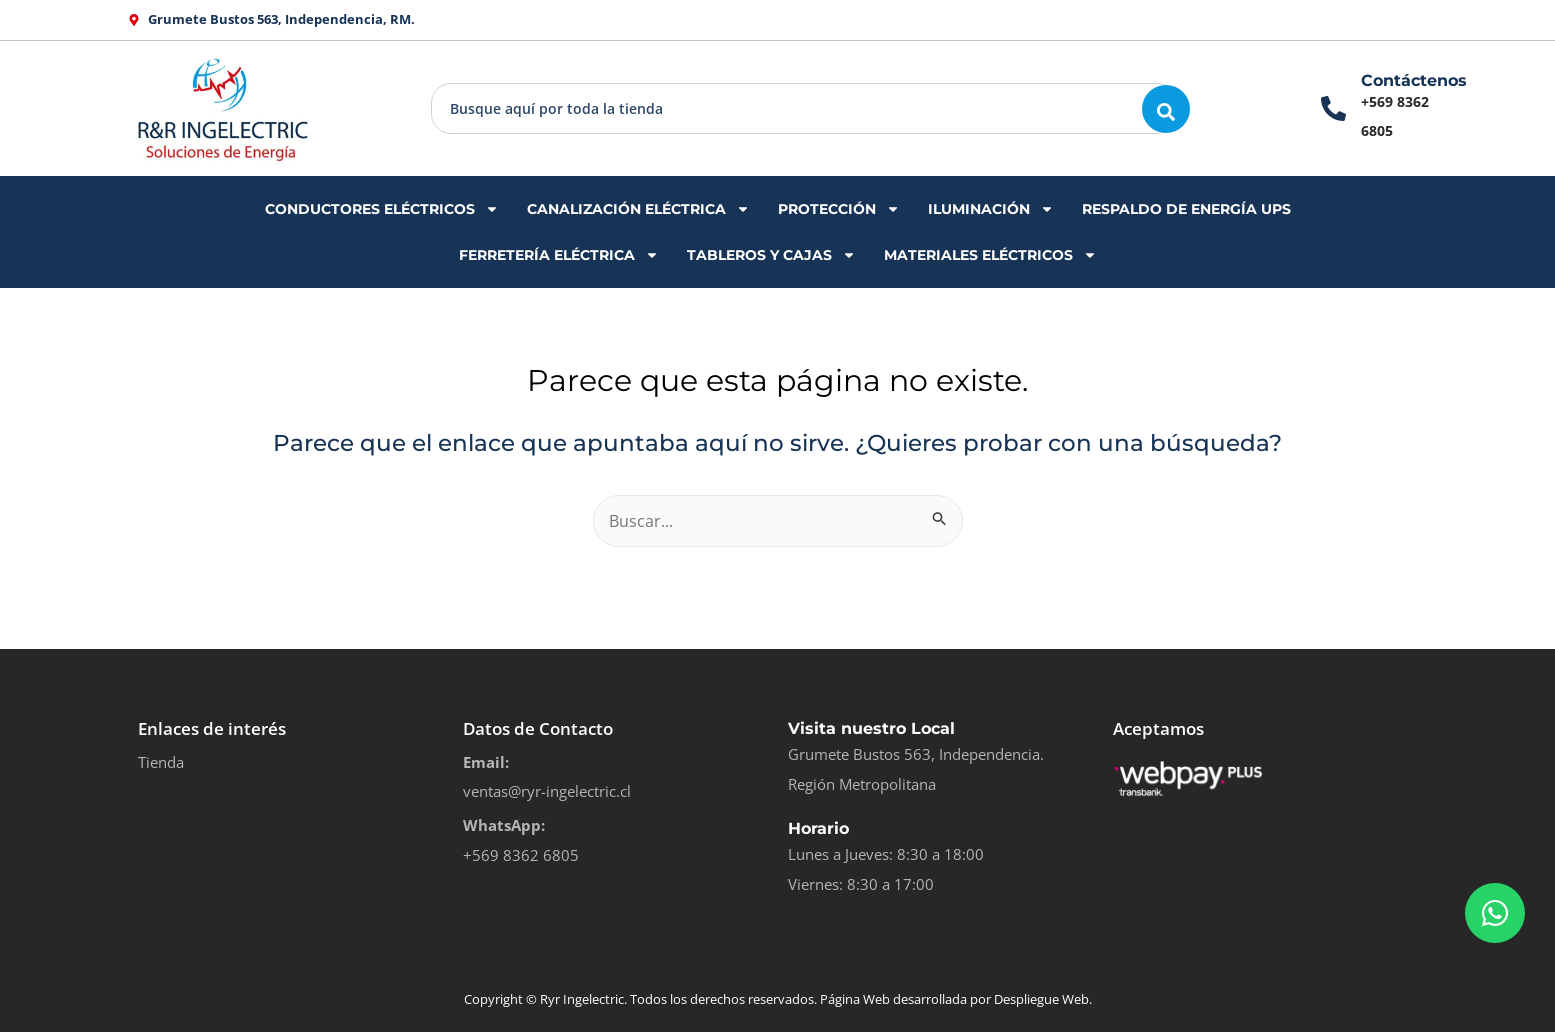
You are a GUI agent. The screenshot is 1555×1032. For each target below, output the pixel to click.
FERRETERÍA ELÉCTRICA (559, 255)
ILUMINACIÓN (991, 209)
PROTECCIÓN (839, 209)
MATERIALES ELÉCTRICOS (990, 255)
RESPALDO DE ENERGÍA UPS (1186, 209)
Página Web (855, 999)
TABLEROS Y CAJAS (771, 255)
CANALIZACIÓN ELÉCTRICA (638, 209)
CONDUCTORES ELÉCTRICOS (382, 209)
